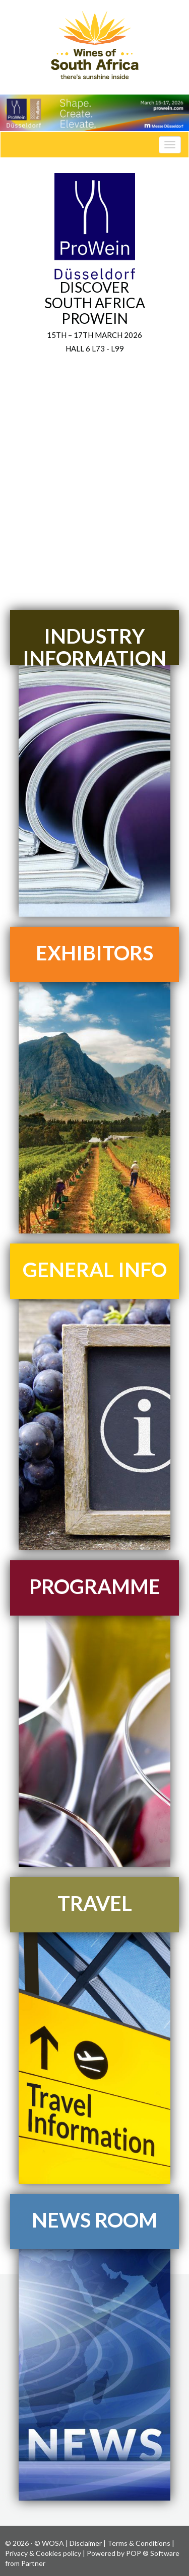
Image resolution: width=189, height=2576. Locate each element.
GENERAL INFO (95, 1270)
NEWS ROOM (94, 2220)
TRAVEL (94, 1903)
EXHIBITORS (94, 953)
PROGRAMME (94, 1586)
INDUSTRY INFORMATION (94, 647)
